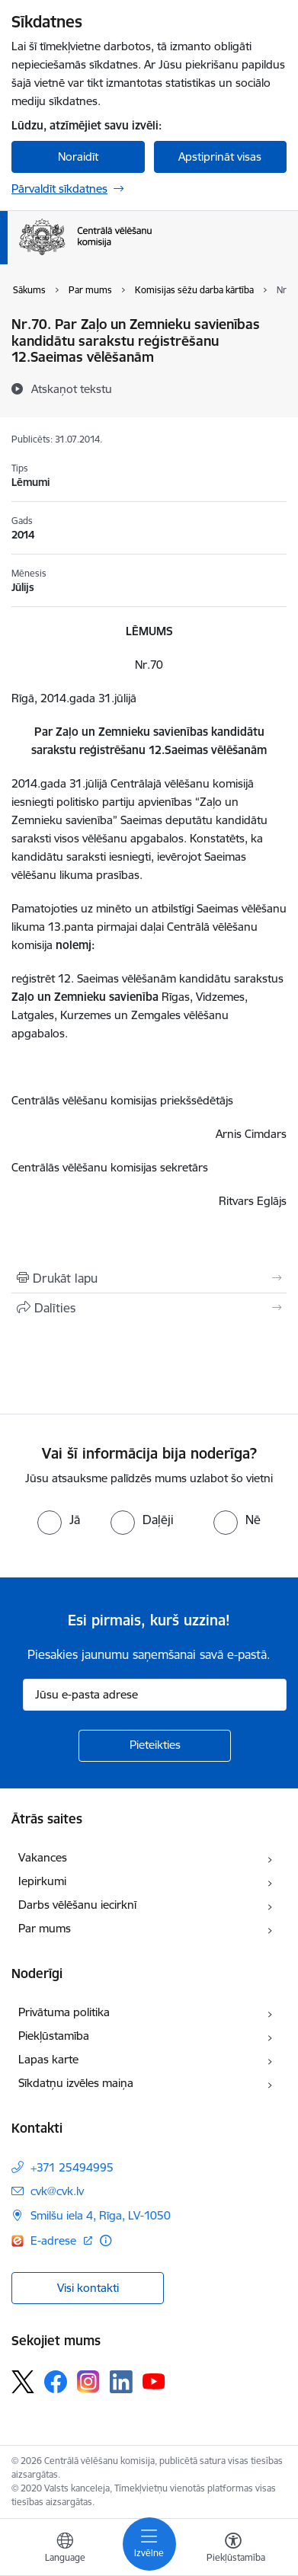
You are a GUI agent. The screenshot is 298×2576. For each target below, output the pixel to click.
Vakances (42, 1857)
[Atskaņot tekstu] (71, 388)
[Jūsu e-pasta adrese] (155, 1695)
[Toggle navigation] (149, 2544)
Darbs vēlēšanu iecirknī (77, 1904)
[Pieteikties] (155, 1746)
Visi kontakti (88, 2287)
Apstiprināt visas (219, 156)
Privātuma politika (64, 2012)
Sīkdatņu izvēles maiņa (75, 2083)
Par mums (44, 1928)
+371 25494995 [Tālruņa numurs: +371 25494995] (72, 2167)
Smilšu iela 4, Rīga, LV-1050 (100, 2215)
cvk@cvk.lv (57, 2191)
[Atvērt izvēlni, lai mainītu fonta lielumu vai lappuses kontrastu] (233, 2549)
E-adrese (54, 2240)
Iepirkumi (42, 1881)
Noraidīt (78, 156)
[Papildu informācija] (105, 2240)
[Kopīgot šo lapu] (149, 1307)
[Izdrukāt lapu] (149, 1278)
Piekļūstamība (53, 2035)
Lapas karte (48, 2059)
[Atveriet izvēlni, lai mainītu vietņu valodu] (64, 2549)
